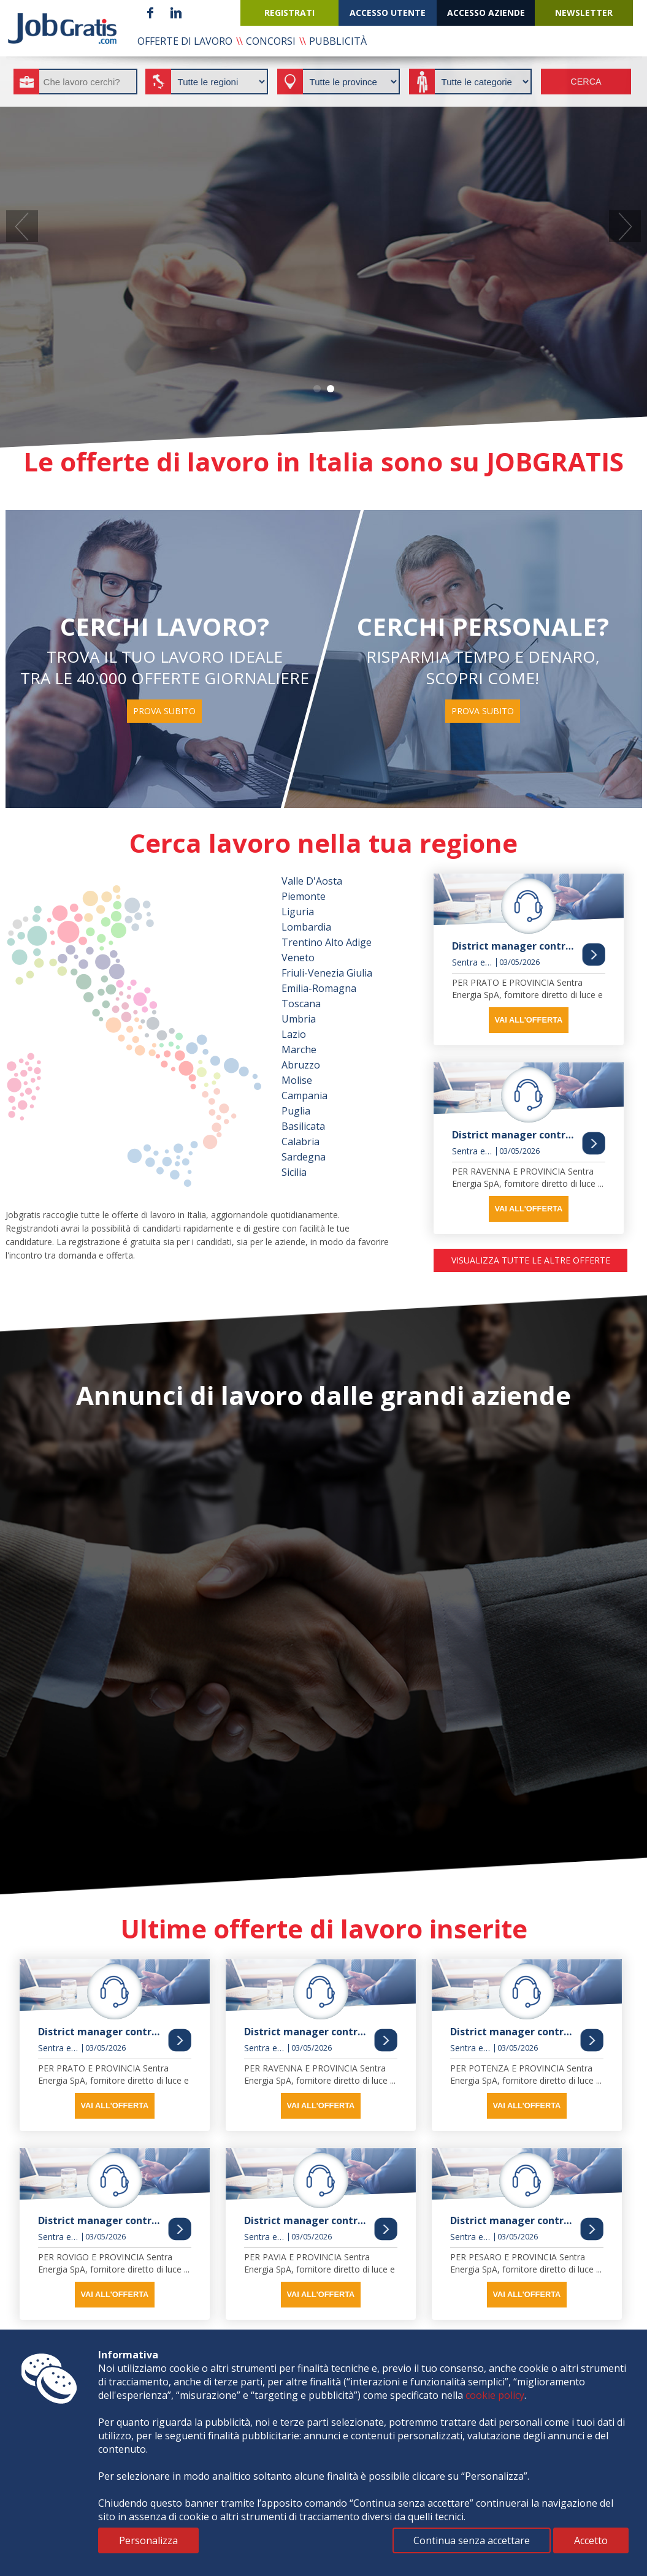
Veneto (298, 957)
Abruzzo (300, 1065)
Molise (296, 1080)
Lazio (293, 1034)
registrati (289, 12)
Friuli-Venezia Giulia (326, 973)
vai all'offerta (528, 1019)
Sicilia (294, 1172)
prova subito (164, 711)
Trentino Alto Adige (326, 942)
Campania (304, 1095)
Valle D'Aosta (311, 881)
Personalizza (148, 2540)
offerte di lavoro (184, 41)
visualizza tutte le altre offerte (530, 1260)
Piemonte (303, 896)
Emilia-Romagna (318, 988)
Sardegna (303, 1157)
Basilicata (303, 1126)
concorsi (271, 41)
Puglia (295, 1111)
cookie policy (494, 2395)
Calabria (300, 1141)
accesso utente (388, 12)
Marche (298, 1049)
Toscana (301, 1003)
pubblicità (338, 41)
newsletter (584, 12)
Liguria (297, 911)
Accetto (591, 2540)
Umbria (298, 1019)
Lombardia (306, 927)
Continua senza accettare (471, 2540)
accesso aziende (486, 12)
